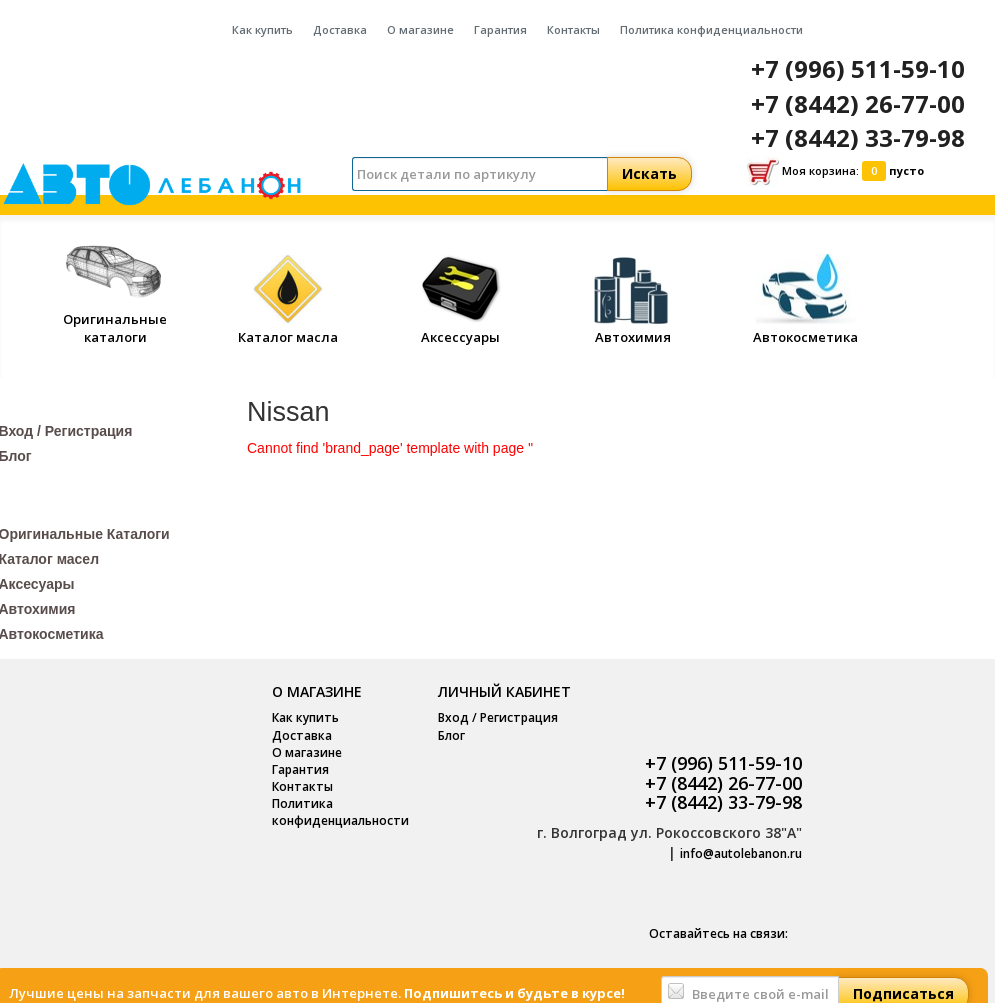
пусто (906, 170)
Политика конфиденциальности (711, 29)
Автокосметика (805, 328)
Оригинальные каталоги (115, 318)
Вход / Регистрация (498, 717)
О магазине (420, 29)
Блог (451, 735)
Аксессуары (461, 328)
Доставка (340, 29)
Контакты (573, 29)
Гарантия (500, 29)
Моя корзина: (835, 172)
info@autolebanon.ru (741, 853)
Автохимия (633, 328)
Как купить (262, 29)
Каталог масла (288, 328)
